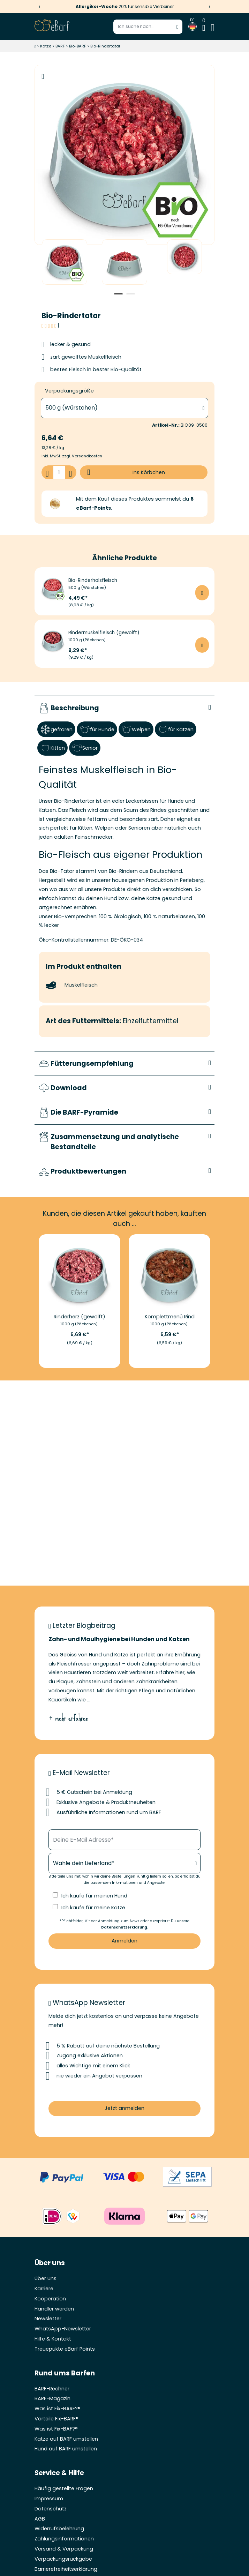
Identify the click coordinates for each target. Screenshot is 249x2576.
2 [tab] (130, 293)
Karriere (44, 2288)
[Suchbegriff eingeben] (148, 26)
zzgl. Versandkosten (82, 456)
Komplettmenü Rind (170, 1316)
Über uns (45, 2278)
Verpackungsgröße (70, 390)
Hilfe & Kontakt (53, 2338)
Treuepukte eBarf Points (65, 2348)
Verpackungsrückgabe (63, 2558)
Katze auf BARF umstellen (66, 2438)
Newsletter (48, 2318)
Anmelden (124, 1940)
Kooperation (50, 2298)
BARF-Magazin (52, 2398)
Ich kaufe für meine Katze (93, 1907)
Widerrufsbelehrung (59, 2528)
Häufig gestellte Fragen (64, 2488)
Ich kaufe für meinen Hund (94, 1895)
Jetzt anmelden (124, 2108)
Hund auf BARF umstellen (66, 2449)
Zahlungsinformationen (64, 2539)
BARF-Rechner (52, 2388)
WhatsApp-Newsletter (63, 2329)
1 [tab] (118, 293)
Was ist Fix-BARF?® (58, 2408)
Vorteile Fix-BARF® (56, 2418)
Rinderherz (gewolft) (79, 1316)
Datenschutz (51, 2508)
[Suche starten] (177, 26)
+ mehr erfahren (68, 1718)
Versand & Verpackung (64, 2548)
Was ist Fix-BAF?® (56, 2428)
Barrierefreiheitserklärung (66, 2569)
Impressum (49, 2498)
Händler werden (54, 2308)
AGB (40, 2518)
